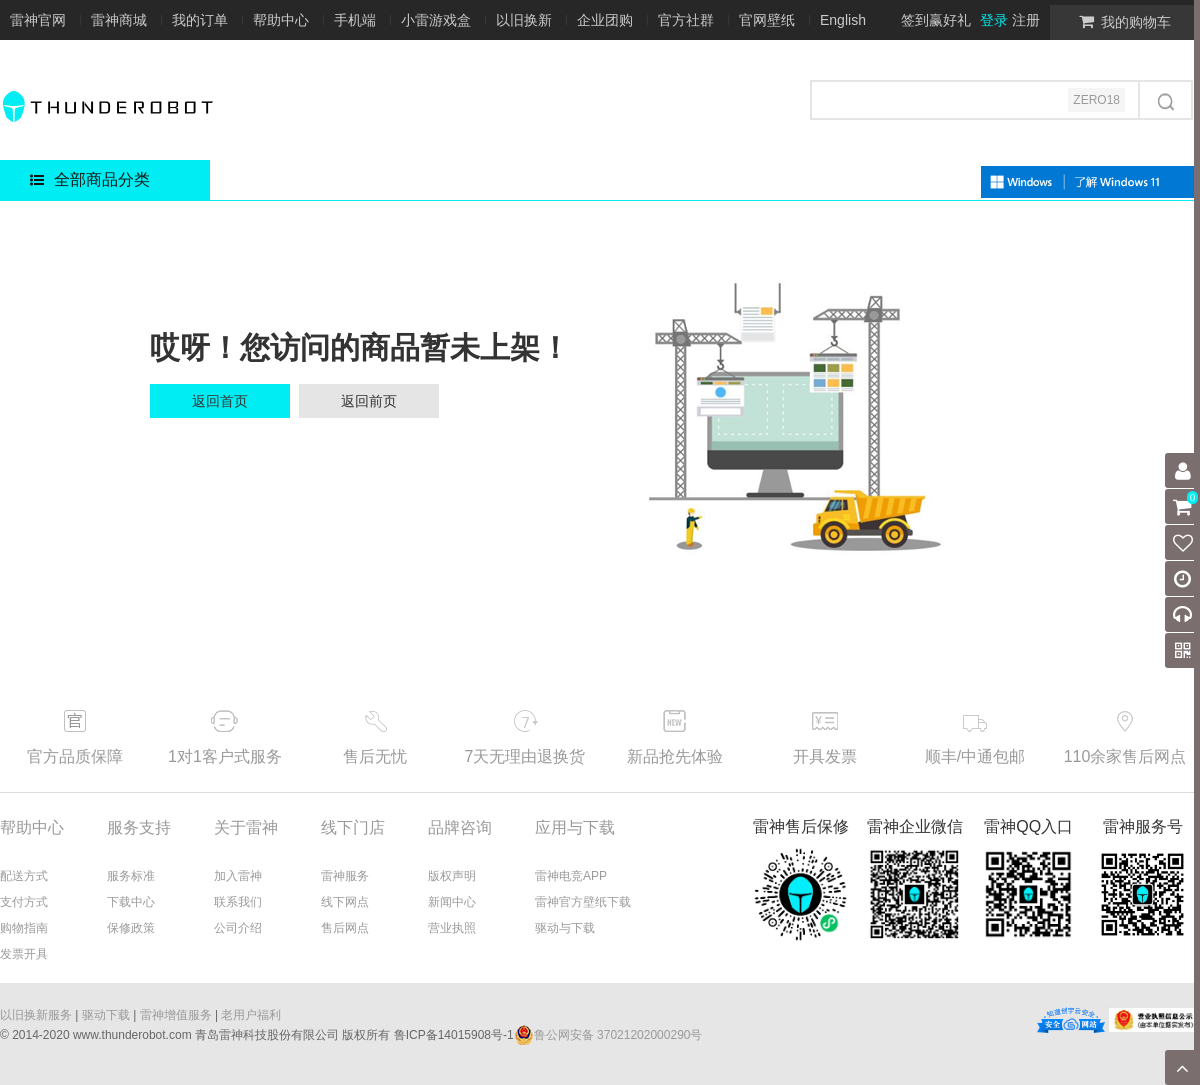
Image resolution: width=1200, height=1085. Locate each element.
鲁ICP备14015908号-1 (454, 1035)
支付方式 (24, 902)
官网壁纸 (767, 20)
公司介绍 (238, 928)
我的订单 (200, 20)
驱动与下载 (565, 928)
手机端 (355, 20)
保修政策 (131, 928)
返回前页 (369, 401)
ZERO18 (1096, 100)
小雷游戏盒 (436, 20)
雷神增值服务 (176, 1015)
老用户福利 (251, 1015)
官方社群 (686, 20)
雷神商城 (119, 20)
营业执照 (452, 928)
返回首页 (220, 401)
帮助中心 (281, 20)
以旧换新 (524, 20)
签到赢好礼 (936, 20)
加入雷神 (238, 876)
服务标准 (131, 876)
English (843, 20)
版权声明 (452, 876)
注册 (1026, 20)
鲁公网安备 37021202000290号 (608, 1035)
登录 (994, 20)
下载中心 (131, 902)
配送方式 (24, 876)
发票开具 (24, 954)
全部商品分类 (90, 179)
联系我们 (238, 902)
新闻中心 (452, 902)
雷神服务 (345, 876)
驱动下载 (106, 1015)
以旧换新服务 (36, 1015)
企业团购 (605, 20)
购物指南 (24, 928)
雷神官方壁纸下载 (583, 902)
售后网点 (345, 928)
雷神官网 (38, 20)
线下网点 (345, 902)
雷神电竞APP (571, 876)
